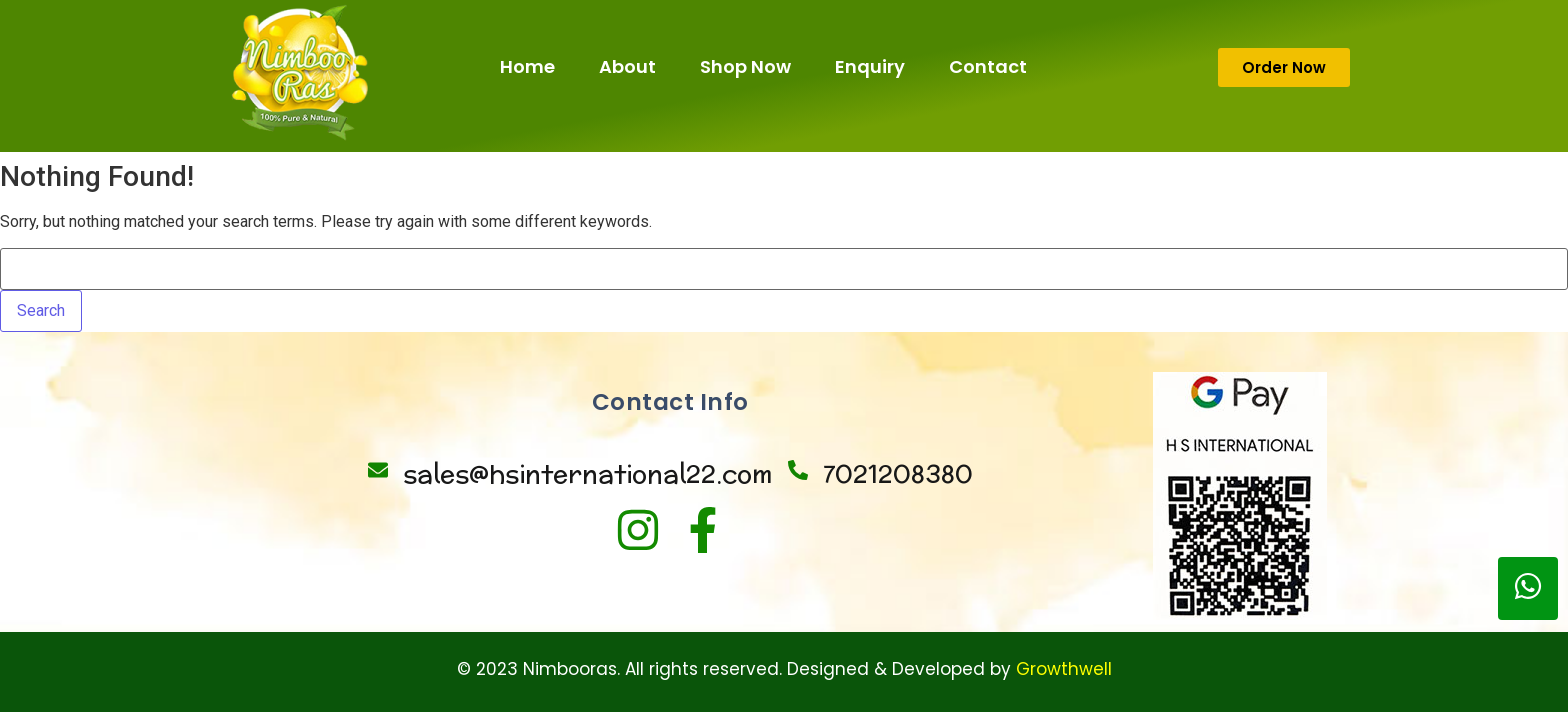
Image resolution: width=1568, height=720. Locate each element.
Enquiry (870, 66)
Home (527, 66)
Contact (988, 66)
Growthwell (1064, 669)
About (627, 66)
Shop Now (745, 66)
